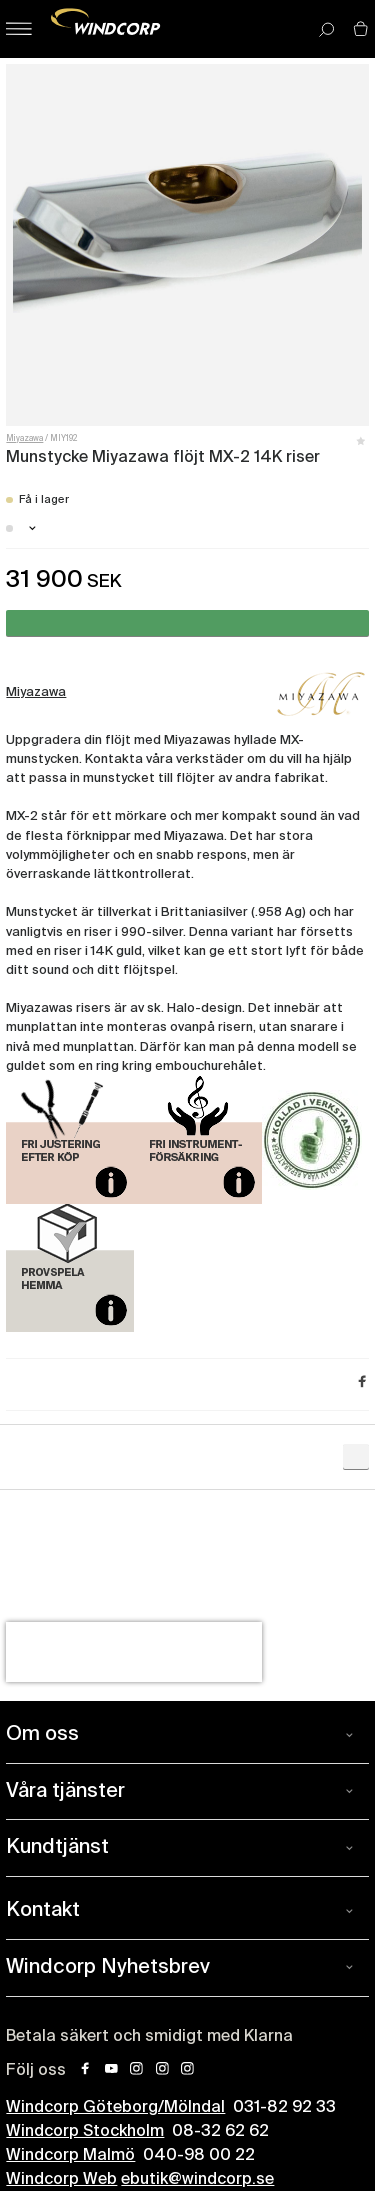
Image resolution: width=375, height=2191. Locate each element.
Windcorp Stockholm (85, 2132)
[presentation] (134, 1652)
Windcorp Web (61, 2180)
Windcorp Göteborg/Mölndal (115, 2108)
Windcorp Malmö (70, 2156)
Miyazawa (24, 439)
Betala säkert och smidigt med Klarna (149, 2037)
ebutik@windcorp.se (197, 2180)
